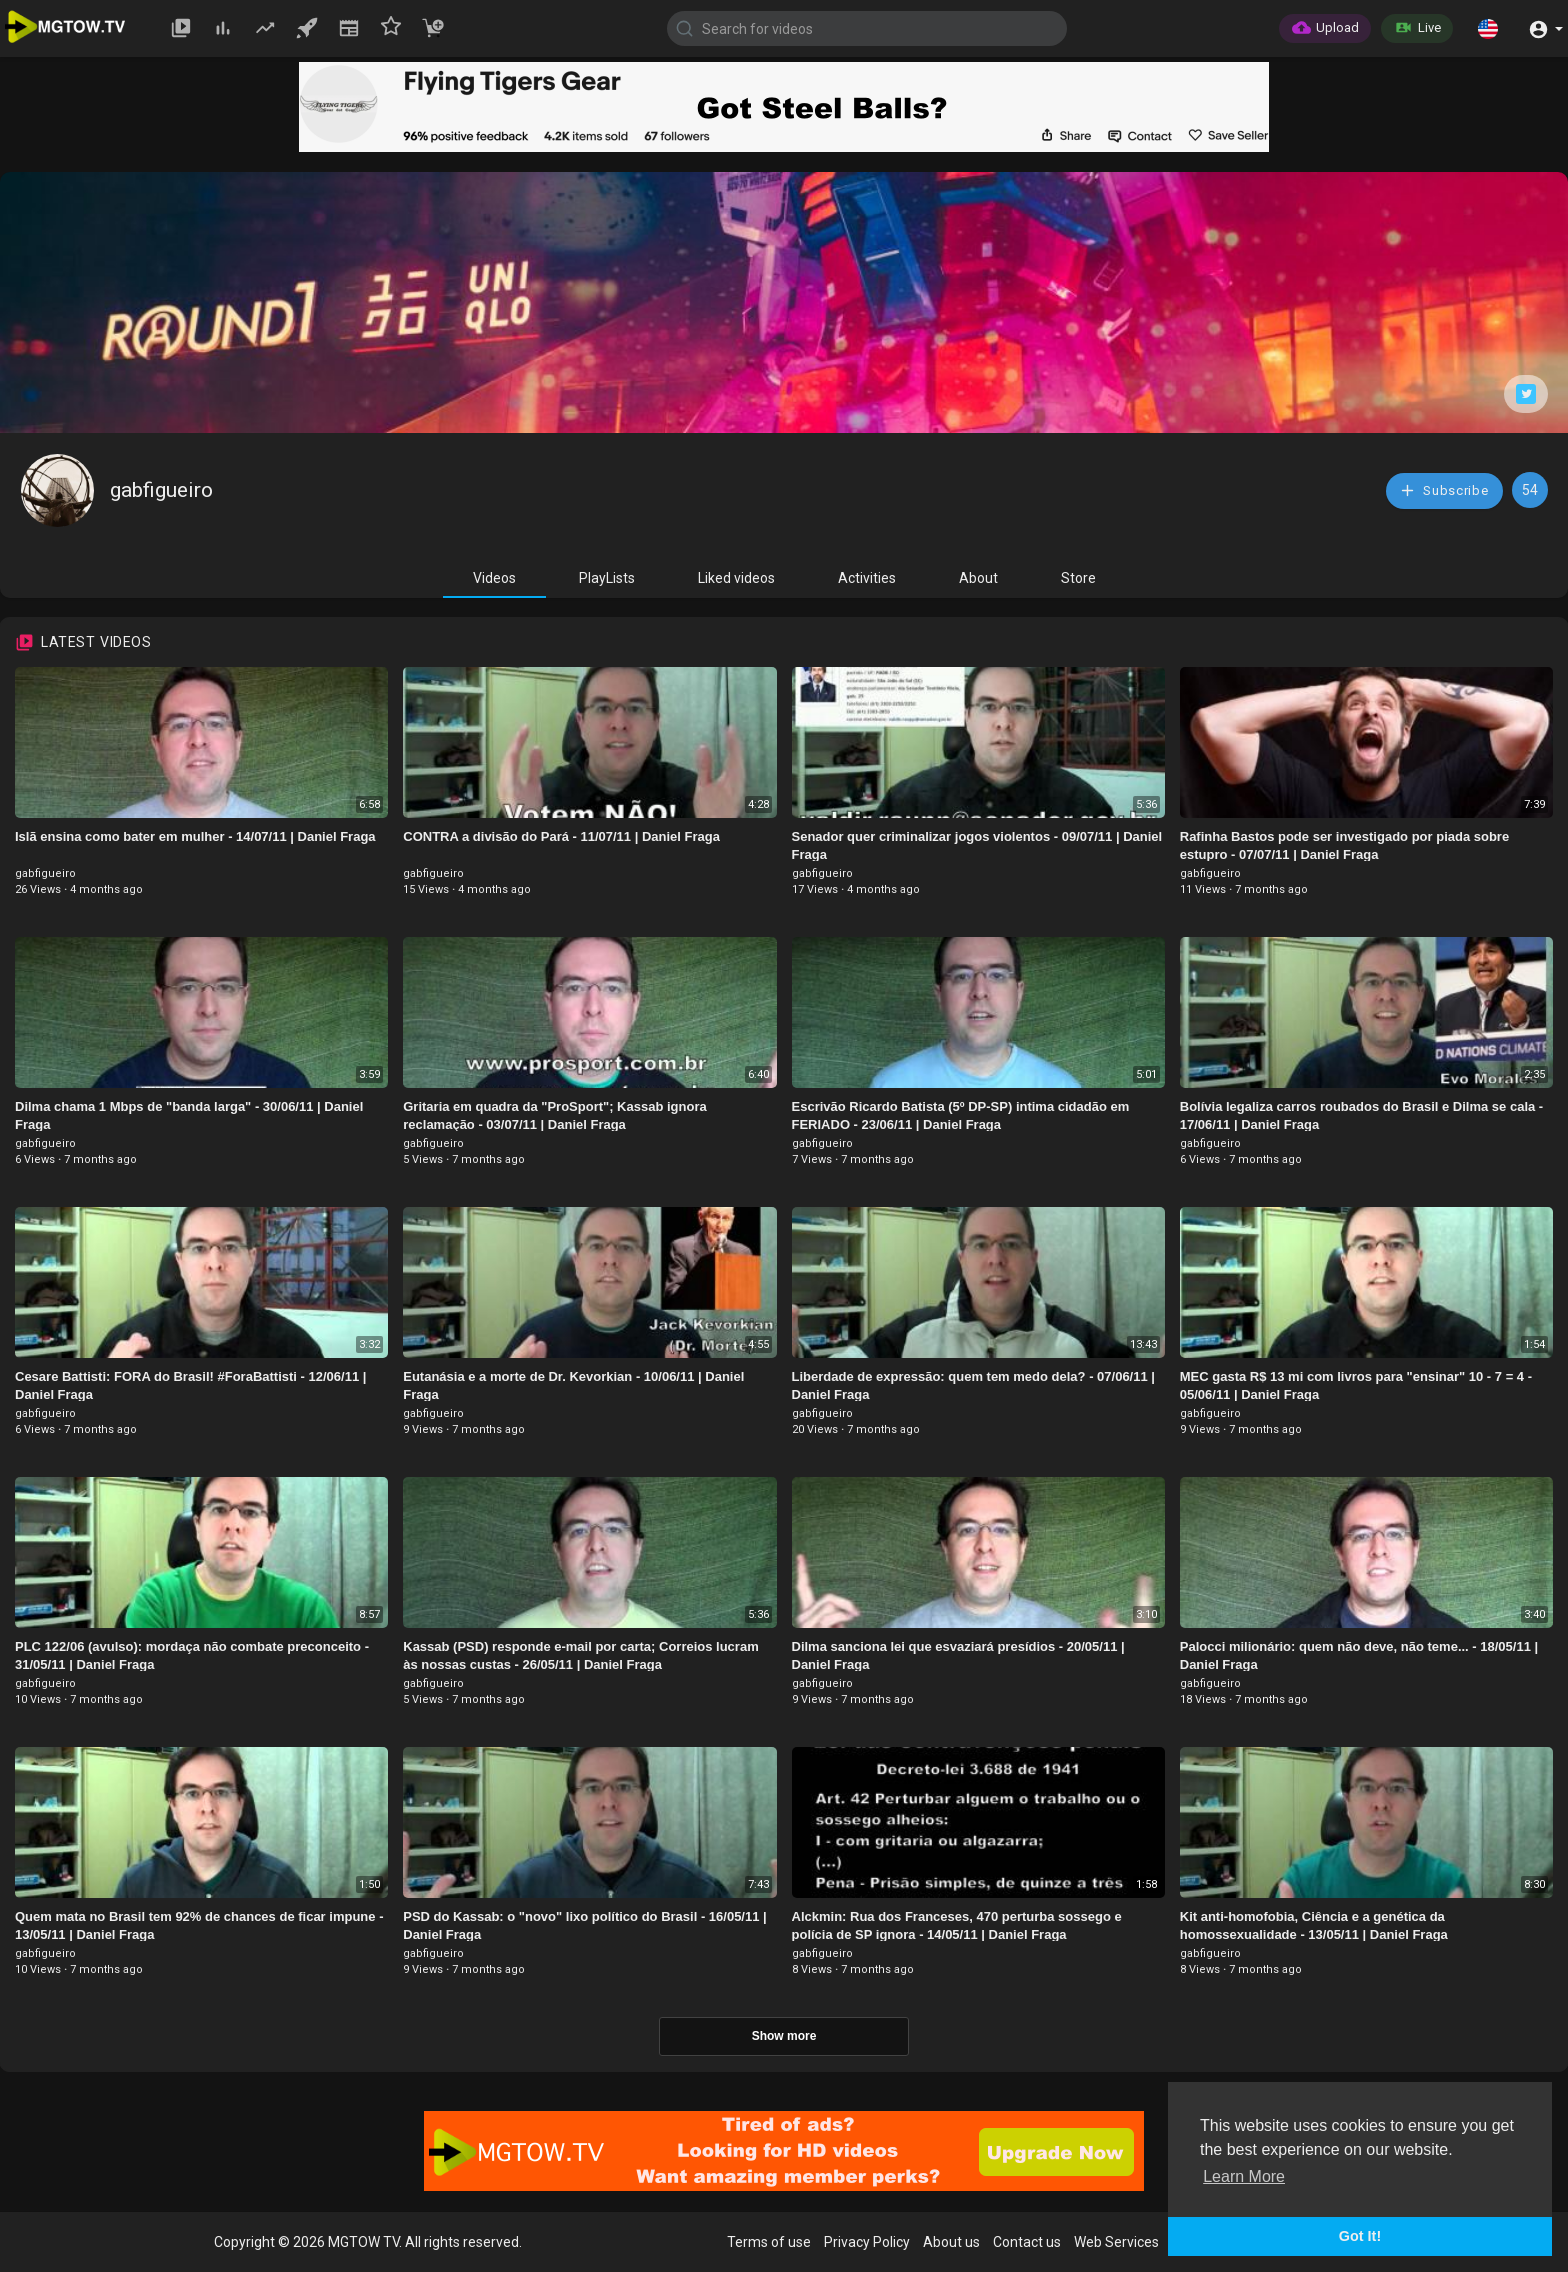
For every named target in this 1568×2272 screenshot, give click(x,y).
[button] (1488, 28)
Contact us (1027, 2242)
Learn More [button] (1244, 2176)
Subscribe (1444, 490)
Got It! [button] (1360, 2236)
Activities (867, 578)
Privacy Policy (867, 2242)
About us (951, 2242)
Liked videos (736, 578)
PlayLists (607, 578)
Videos (494, 578)
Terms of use (769, 2242)
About (978, 578)
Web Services (1116, 2242)
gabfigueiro (161, 490)
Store (1078, 578)
